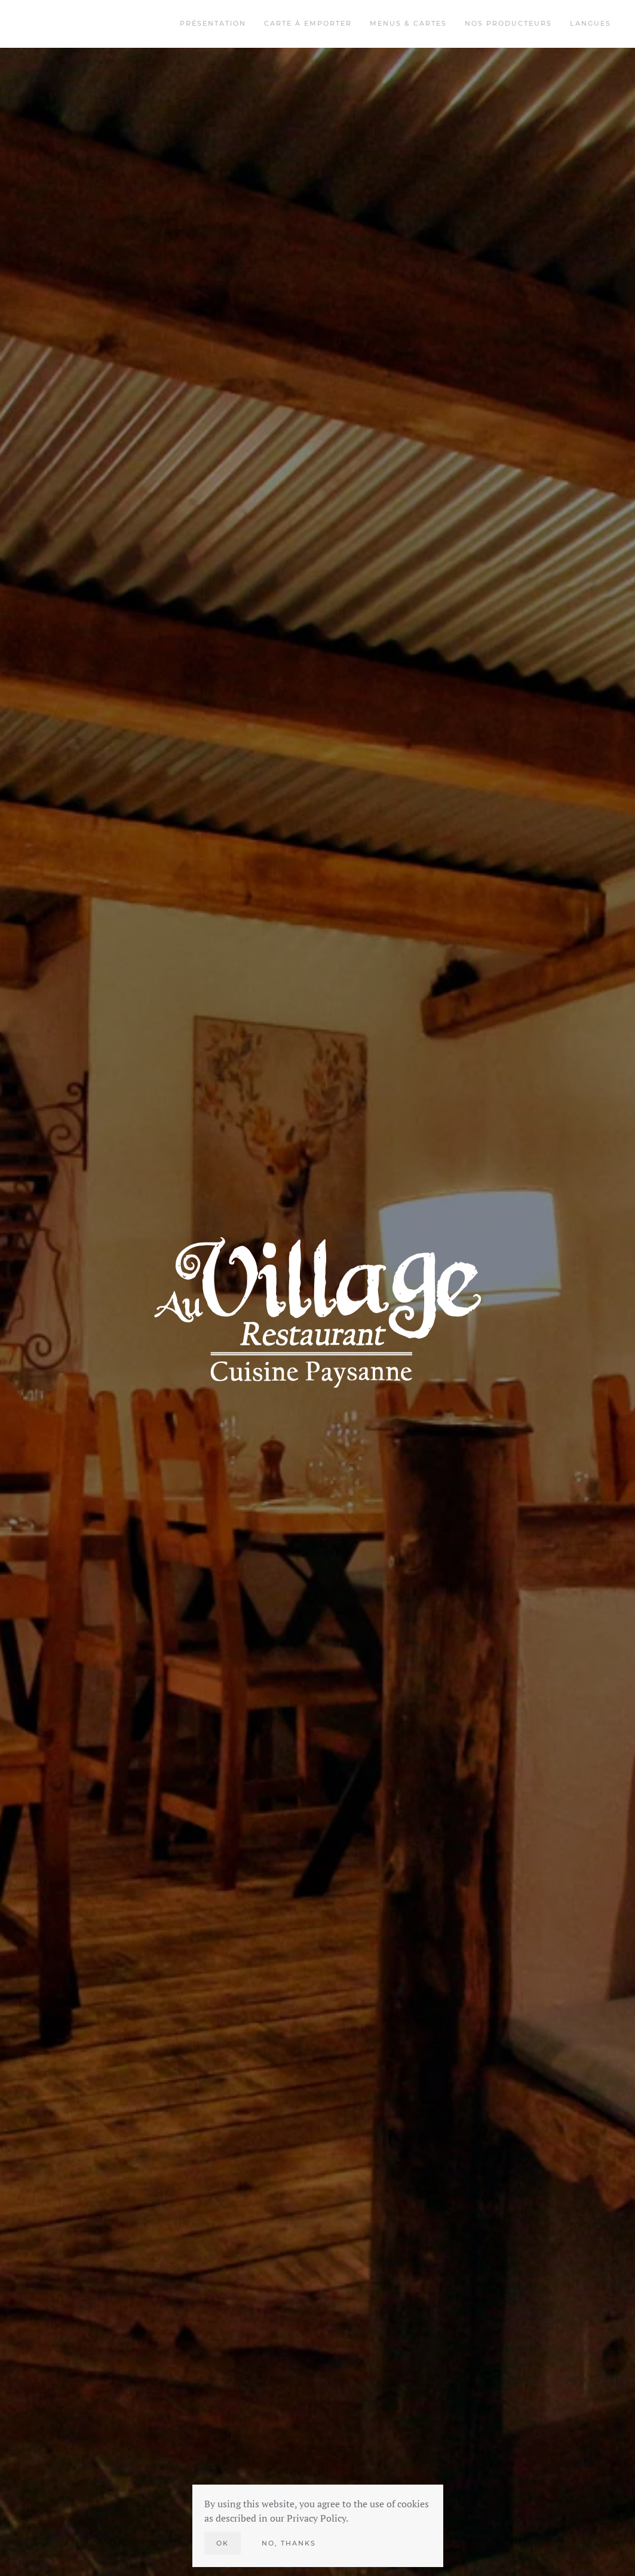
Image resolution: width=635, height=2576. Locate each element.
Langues (590, 23)
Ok (222, 2543)
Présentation (213, 23)
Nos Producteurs (508, 23)
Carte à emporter (308, 23)
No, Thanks (289, 2543)
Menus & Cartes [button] (408, 23)
